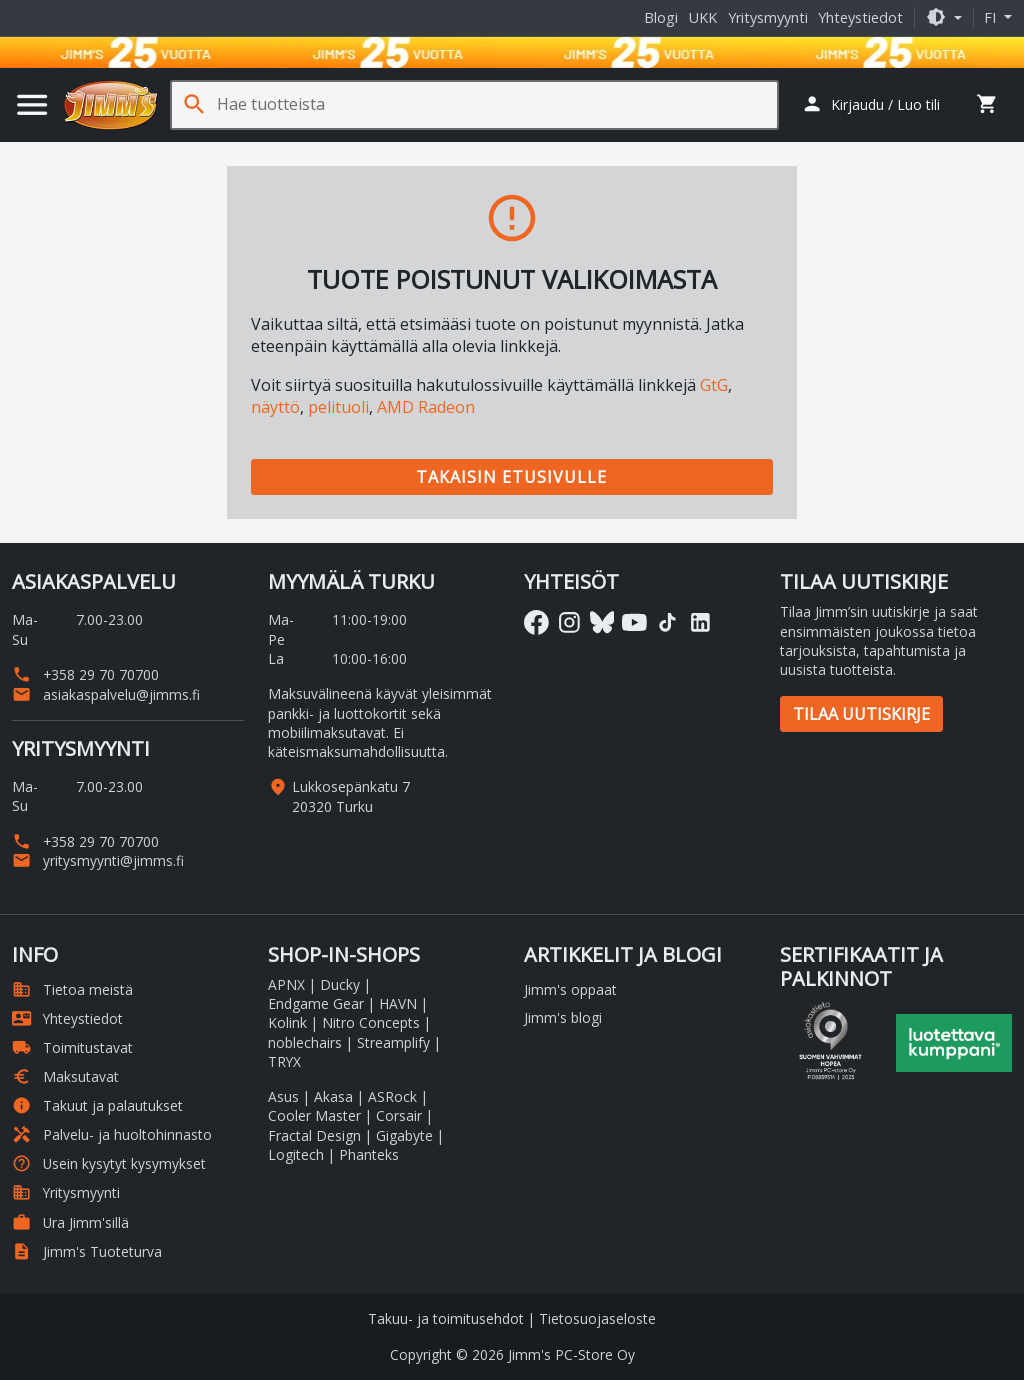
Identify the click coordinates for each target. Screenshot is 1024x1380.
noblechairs (305, 1042)
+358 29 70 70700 (85, 674)
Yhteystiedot (860, 17)
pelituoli (338, 407)
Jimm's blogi (563, 1017)
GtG (714, 385)
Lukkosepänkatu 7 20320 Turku (351, 796)
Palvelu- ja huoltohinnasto (112, 1134)
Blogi (661, 17)
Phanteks (369, 1154)
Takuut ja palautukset (97, 1105)
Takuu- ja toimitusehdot (446, 1318)
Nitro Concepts (371, 1022)
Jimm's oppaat (570, 989)
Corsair (399, 1115)
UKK (703, 17)
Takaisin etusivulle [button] (511, 477)
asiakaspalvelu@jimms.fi (106, 694)
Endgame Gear (316, 1003)
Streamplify (393, 1042)
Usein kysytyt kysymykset (109, 1163)
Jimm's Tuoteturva (87, 1251)
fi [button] (992, 17)
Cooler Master (314, 1115)
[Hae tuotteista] (497, 104)
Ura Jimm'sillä (70, 1222)
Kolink (287, 1022)
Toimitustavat (72, 1047)
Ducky (340, 984)
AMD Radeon (426, 407)
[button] (944, 17)
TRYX (284, 1061)
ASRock (392, 1096)
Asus (283, 1096)
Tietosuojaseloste (597, 1318)
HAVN (398, 1003)
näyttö (275, 407)
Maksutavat (65, 1076)
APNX (286, 984)
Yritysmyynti (768, 17)
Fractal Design (314, 1135)
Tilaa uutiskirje (861, 714)
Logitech (296, 1154)
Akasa (333, 1096)
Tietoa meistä (72, 989)
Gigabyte (404, 1135)
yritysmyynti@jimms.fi (98, 860)
